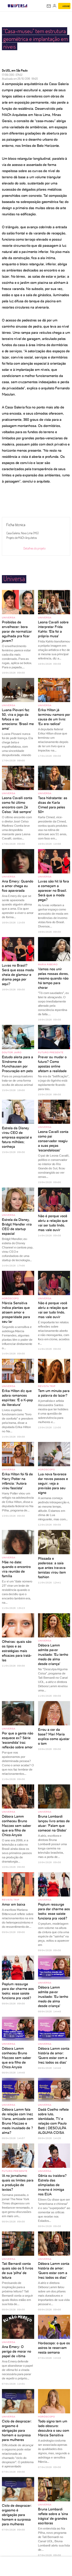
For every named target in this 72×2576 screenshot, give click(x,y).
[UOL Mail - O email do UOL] (48, 6)
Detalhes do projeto (36, 548)
